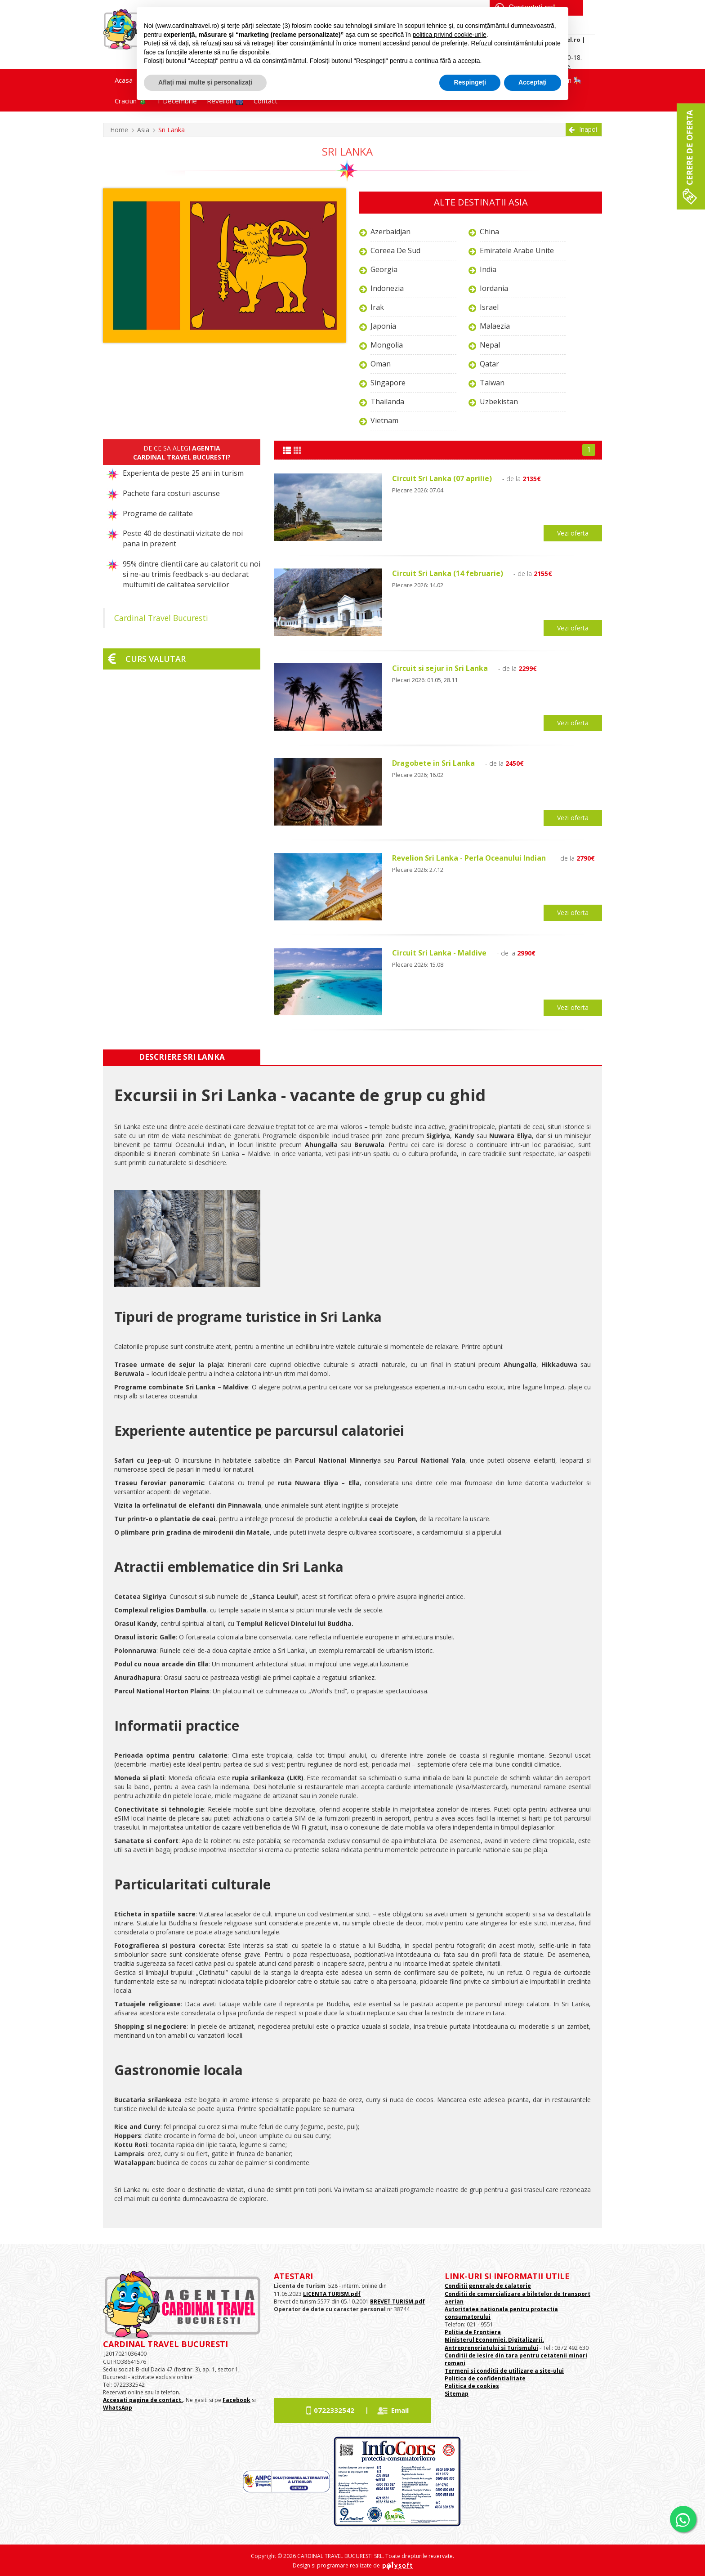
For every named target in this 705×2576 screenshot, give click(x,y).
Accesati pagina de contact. (143, 2400)
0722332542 (334, 2410)
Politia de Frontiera (473, 2332)
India (488, 269)
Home (119, 129)
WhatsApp (117, 2407)
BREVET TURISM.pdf (397, 2301)
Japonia (383, 326)
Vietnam (384, 420)
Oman (380, 364)
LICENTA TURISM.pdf (332, 2294)
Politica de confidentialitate (485, 2378)
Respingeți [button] (470, 82)
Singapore (388, 383)
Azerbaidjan (390, 232)
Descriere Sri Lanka (182, 1057)
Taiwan (492, 383)
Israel (489, 307)
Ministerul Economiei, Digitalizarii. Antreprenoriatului (494, 2343)
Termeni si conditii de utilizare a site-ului (504, 2371)
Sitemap (457, 2393)
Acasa (124, 80)
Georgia (383, 269)
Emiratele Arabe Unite (517, 250)
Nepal (490, 345)
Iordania (494, 288)
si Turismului (519, 2348)
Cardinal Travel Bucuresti (161, 617)
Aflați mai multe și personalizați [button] (205, 82)
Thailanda (387, 401)
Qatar (489, 364)
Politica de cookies (472, 2386)
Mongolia (386, 345)
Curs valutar (155, 658)
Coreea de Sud (395, 250)
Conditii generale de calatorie (488, 2286)
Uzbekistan (499, 401)
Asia (143, 129)
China (489, 232)
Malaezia (495, 326)
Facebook (236, 2400)
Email (400, 2410)
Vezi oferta (573, 533)
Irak (377, 307)
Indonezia (387, 288)
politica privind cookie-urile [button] (449, 34)
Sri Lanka (171, 129)
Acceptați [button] (532, 82)
